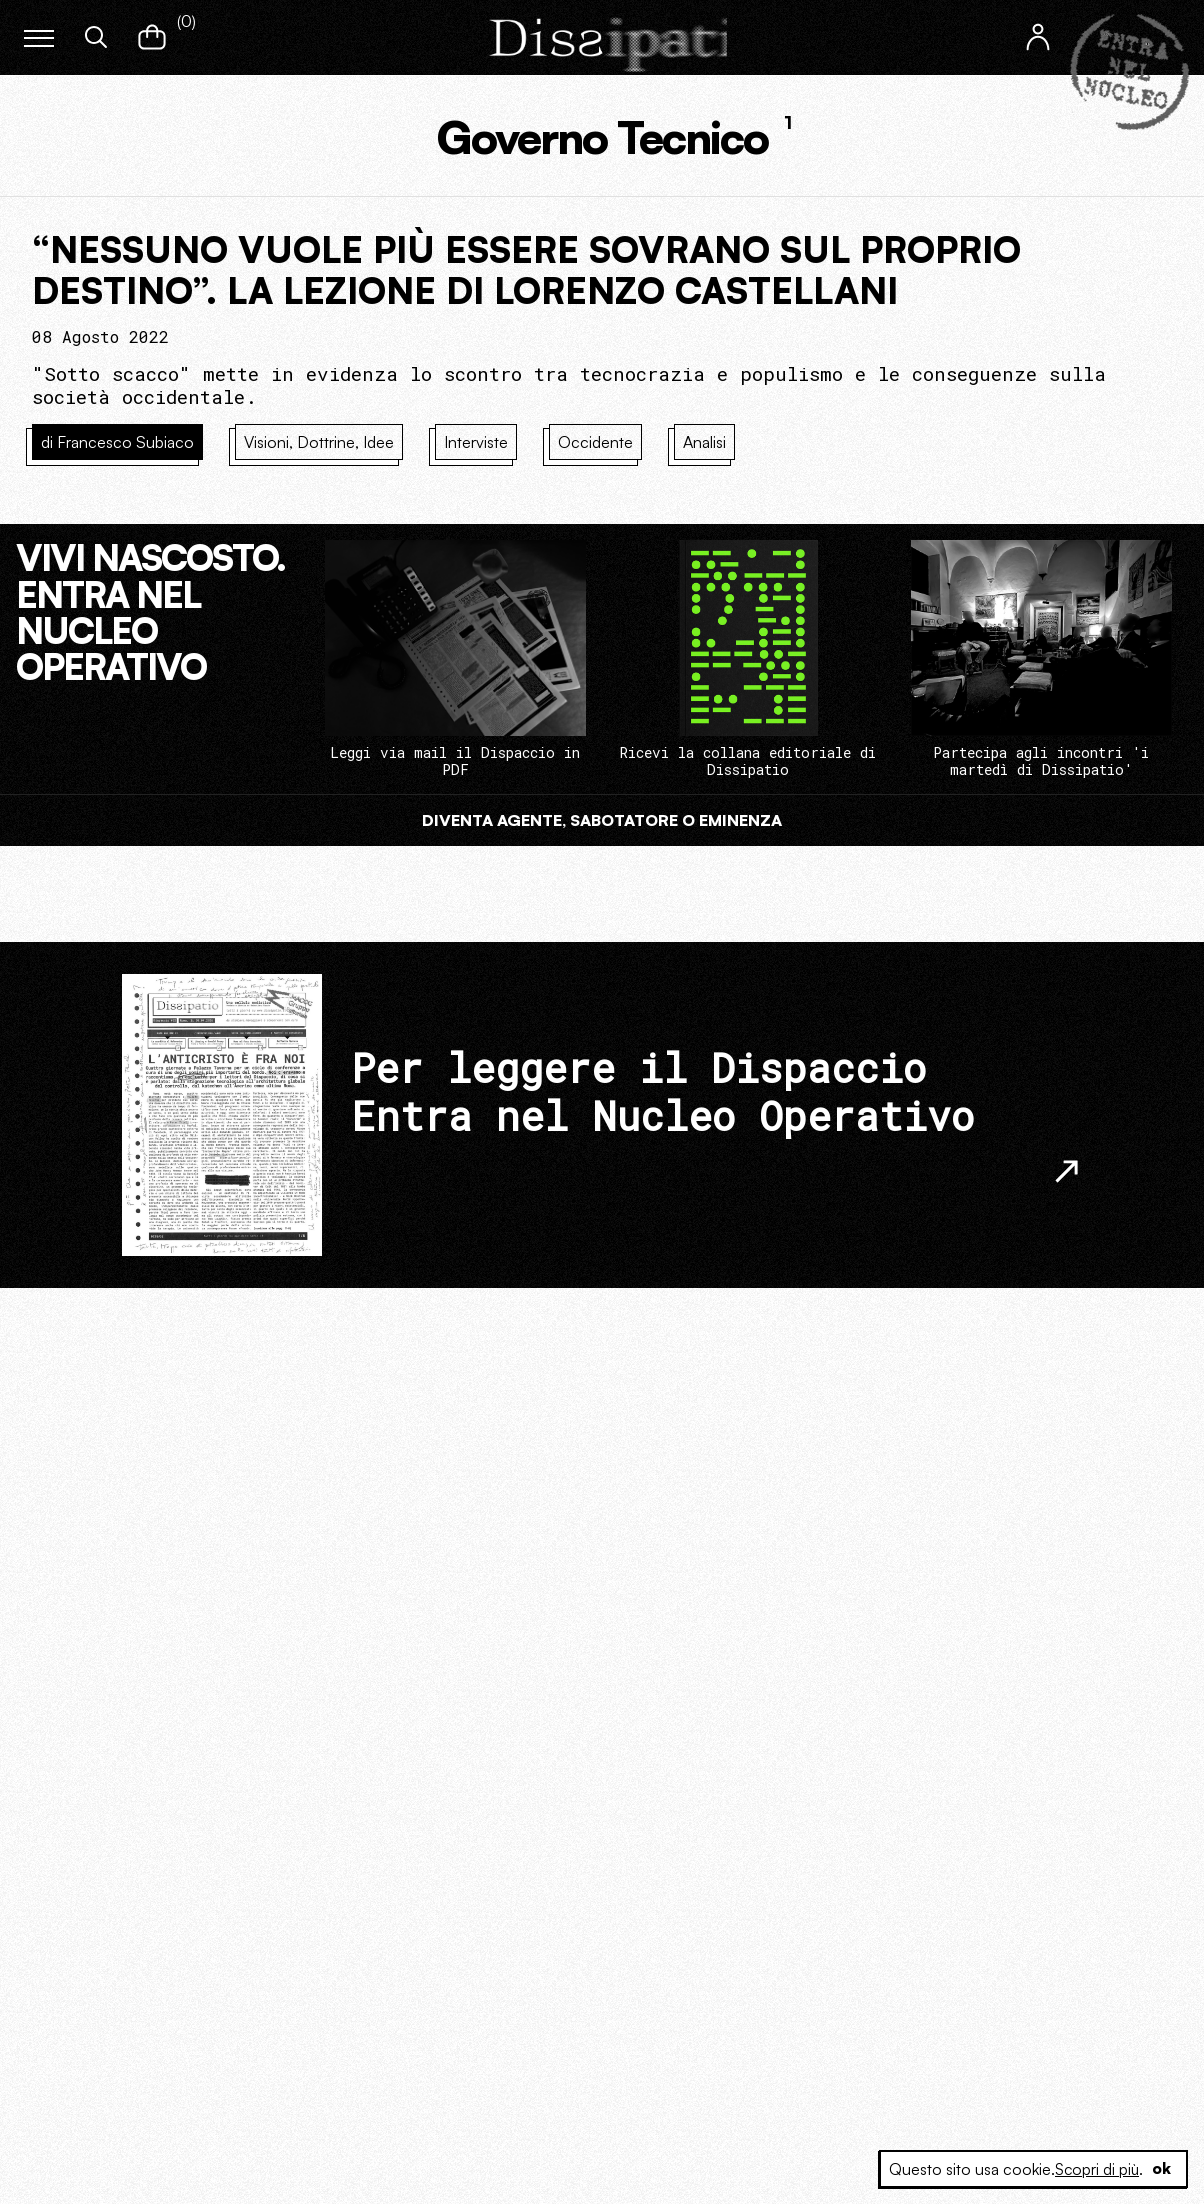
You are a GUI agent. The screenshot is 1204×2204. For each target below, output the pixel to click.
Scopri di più (1094, 2169)
